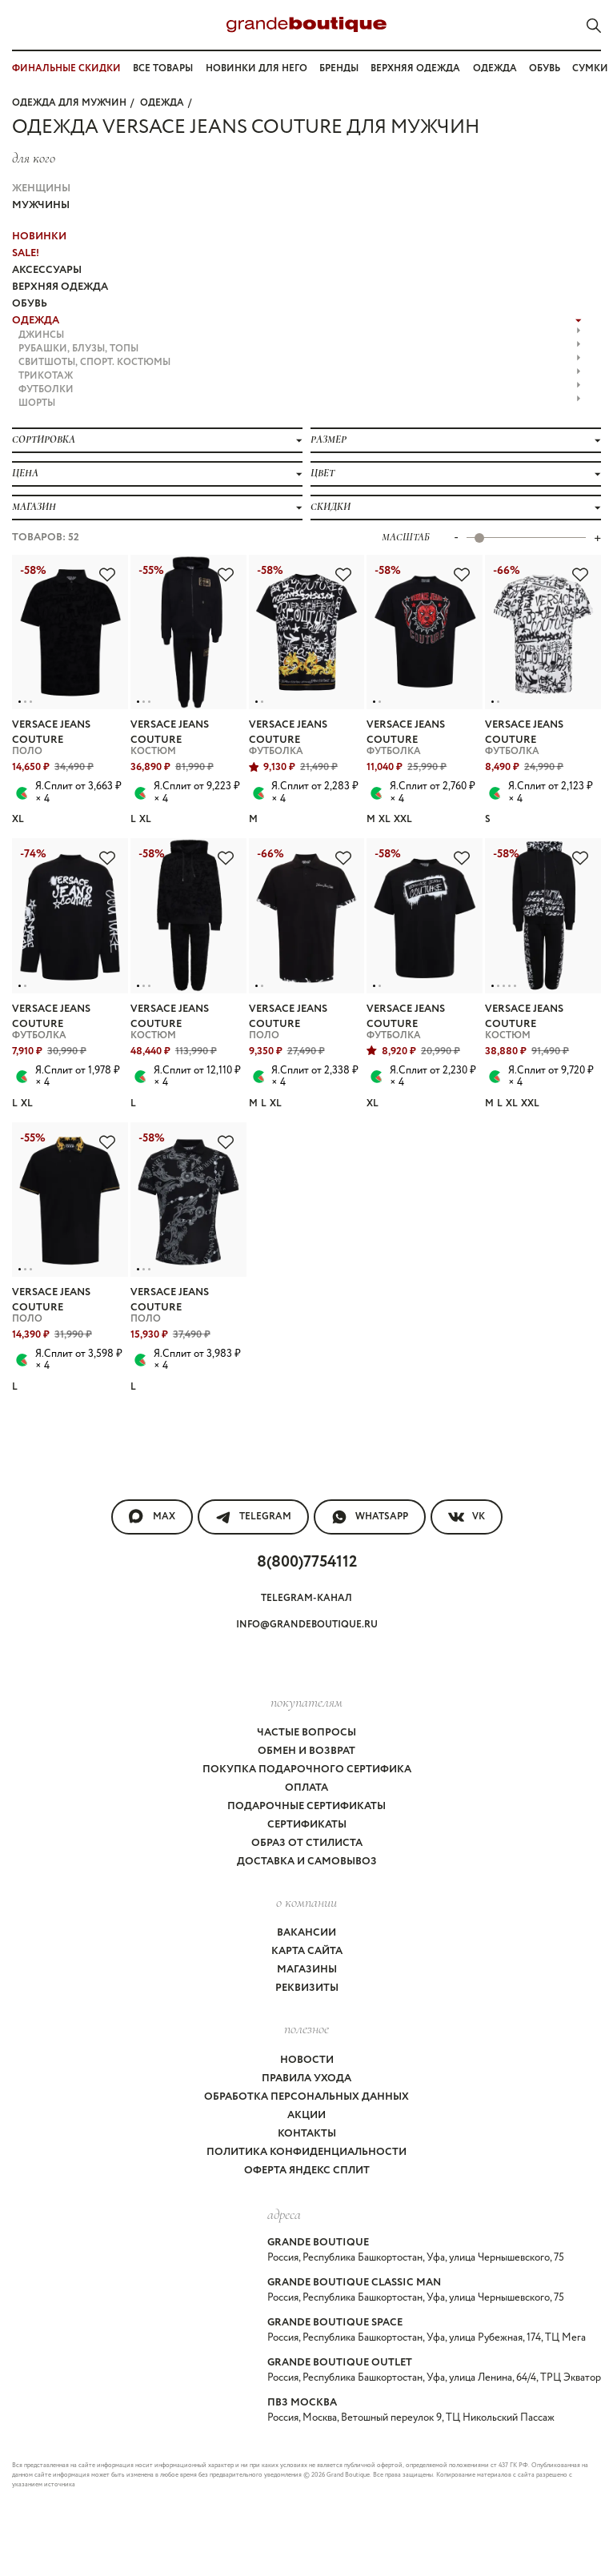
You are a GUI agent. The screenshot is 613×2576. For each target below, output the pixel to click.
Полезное (306, 2028)
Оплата (306, 1788)
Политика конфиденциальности (306, 2152)
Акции (306, 2115)
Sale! (25, 253)
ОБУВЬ (29, 303)
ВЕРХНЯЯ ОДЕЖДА (60, 287)
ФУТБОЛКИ (299, 389)
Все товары (163, 68)
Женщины (41, 188)
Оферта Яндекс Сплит (307, 2170)
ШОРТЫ (299, 403)
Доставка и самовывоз (307, 1861)
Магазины (307, 1969)
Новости (307, 2060)
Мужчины (41, 205)
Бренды (339, 68)
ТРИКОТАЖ (299, 376)
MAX (152, 1517)
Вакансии (306, 1932)
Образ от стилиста (307, 1843)
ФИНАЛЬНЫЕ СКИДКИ (66, 68)
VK (466, 1517)
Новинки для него (256, 68)
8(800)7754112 (307, 1562)
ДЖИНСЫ (299, 335)
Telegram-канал (306, 1598)
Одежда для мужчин (69, 103)
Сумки (590, 68)
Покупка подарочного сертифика (306, 1769)
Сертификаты (307, 1824)
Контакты (307, 2133)
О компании (306, 1902)
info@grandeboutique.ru (307, 1624)
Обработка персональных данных (306, 2097)
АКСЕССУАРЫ (47, 270)
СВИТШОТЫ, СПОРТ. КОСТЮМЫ (299, 362)
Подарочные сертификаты (306, 1806)
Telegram (253, 1517)
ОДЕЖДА (162, 103)
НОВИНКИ (39, 236)
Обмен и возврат (306, 1751)
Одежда (495, 68)
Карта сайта (307, 1951)
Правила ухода (306, 2078)
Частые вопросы (306, 1732)
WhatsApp (369, 1517)
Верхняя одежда (415, 68)
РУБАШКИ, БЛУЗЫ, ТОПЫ (299, 348)
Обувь (544, 68)
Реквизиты (307, 1988)
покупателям (306, 1701)
